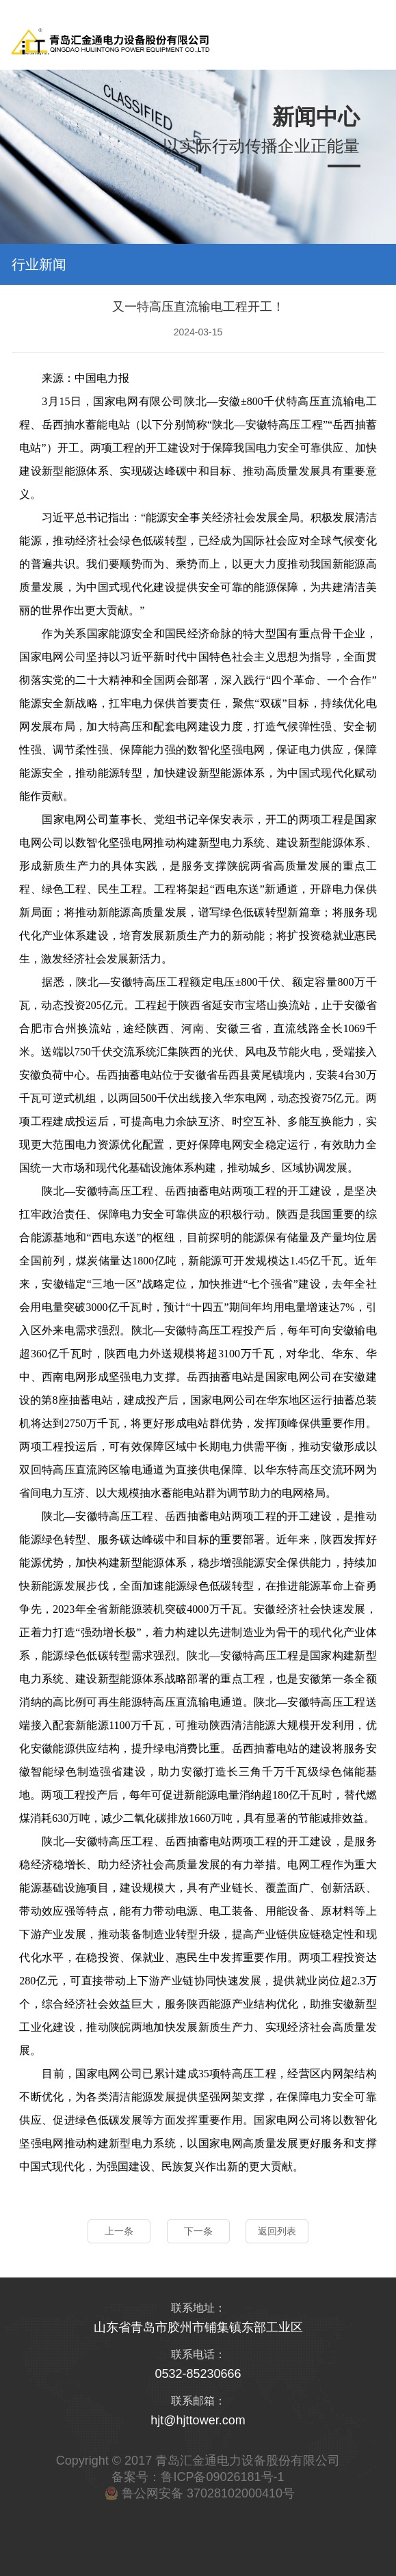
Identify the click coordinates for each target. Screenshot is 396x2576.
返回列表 (277, 2231)
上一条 (119, 2231)
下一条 (198, 2231)
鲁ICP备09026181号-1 (222, 2477)
